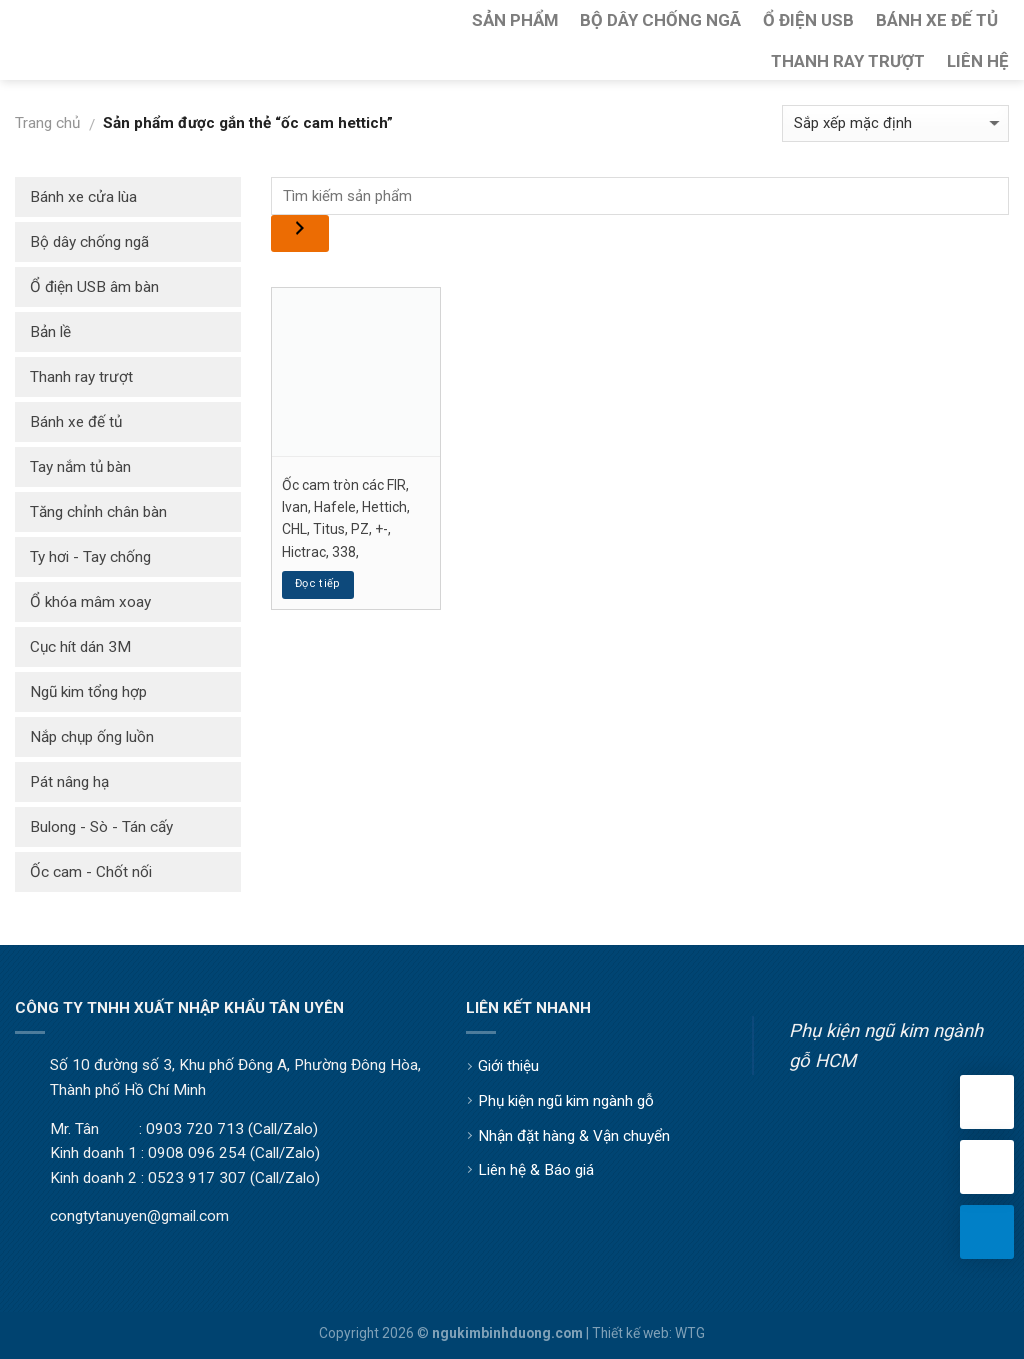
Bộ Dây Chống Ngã (660, 20)
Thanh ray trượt (81, 377)
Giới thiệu (508, 1066)
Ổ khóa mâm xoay (90, 602)
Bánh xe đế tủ (76, 422)
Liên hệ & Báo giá (536, 1170)
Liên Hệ (978, 61)
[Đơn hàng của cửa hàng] (895, 123)
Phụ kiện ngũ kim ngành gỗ (566, 1101)
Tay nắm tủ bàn (80, 467)
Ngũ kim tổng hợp (88, 692)
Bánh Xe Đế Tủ (937, 20)
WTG (690, 1333)
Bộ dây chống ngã (89, 242)
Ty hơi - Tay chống (90, 557)
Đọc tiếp (318, 583)
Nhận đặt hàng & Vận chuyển (574, 1136)
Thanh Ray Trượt (848, 61)
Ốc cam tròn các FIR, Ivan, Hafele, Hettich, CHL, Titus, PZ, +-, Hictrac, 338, (346, 518)
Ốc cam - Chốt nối (91, 872)
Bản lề (50, 332)
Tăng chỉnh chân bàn (98, 512)
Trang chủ (47, 123)
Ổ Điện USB (808, 20)
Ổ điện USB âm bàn (94, 287)
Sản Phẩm (515, 20)
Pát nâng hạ (69, 782)
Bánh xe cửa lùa (83, 197)
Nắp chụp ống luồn (92, 737)
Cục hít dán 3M (80, 647)
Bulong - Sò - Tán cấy (101, 827)
